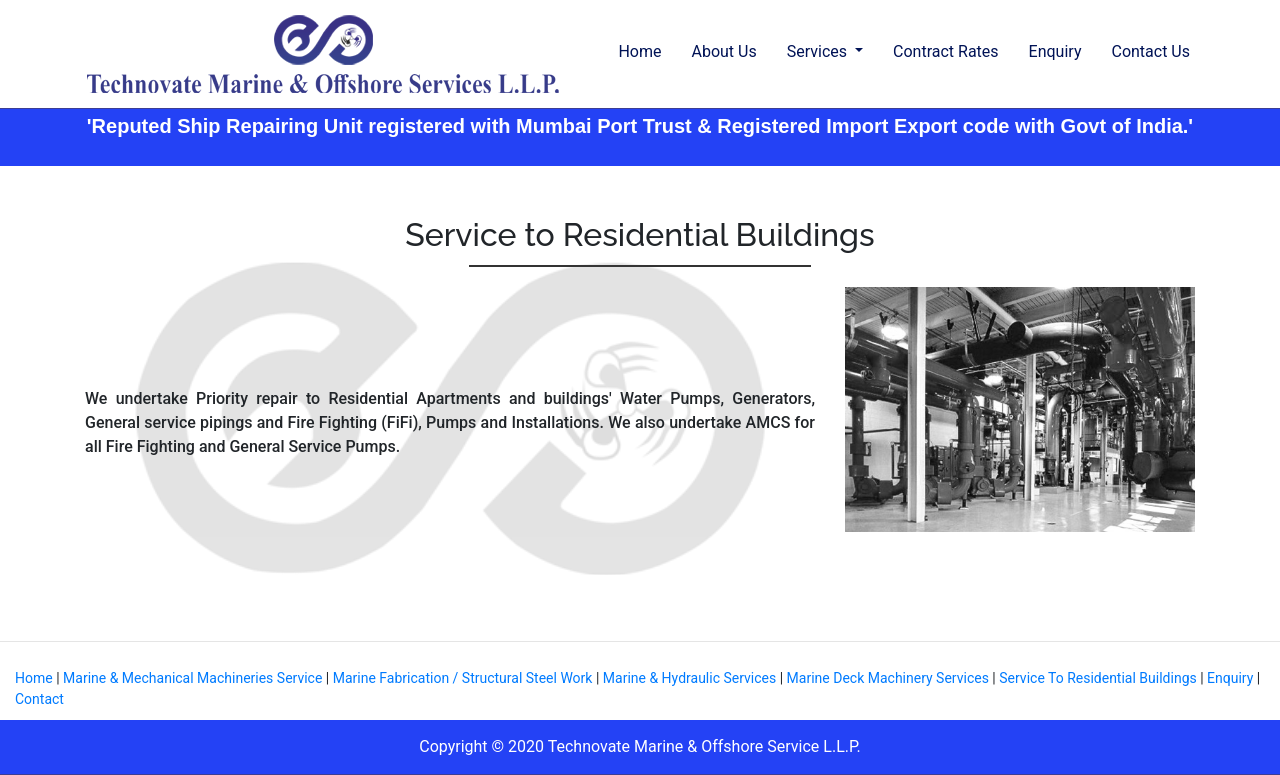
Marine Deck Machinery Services (888, 678)
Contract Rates (946, 51)
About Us (723, 51)
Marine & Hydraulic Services (691, 678)
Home (639, 51)
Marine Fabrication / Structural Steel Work (463, 678)
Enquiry (1055, 51)
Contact (39, 699)
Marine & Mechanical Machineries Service (194, 678)
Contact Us (1150, 51)
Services (819, 51)
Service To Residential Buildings (1097, 678)
